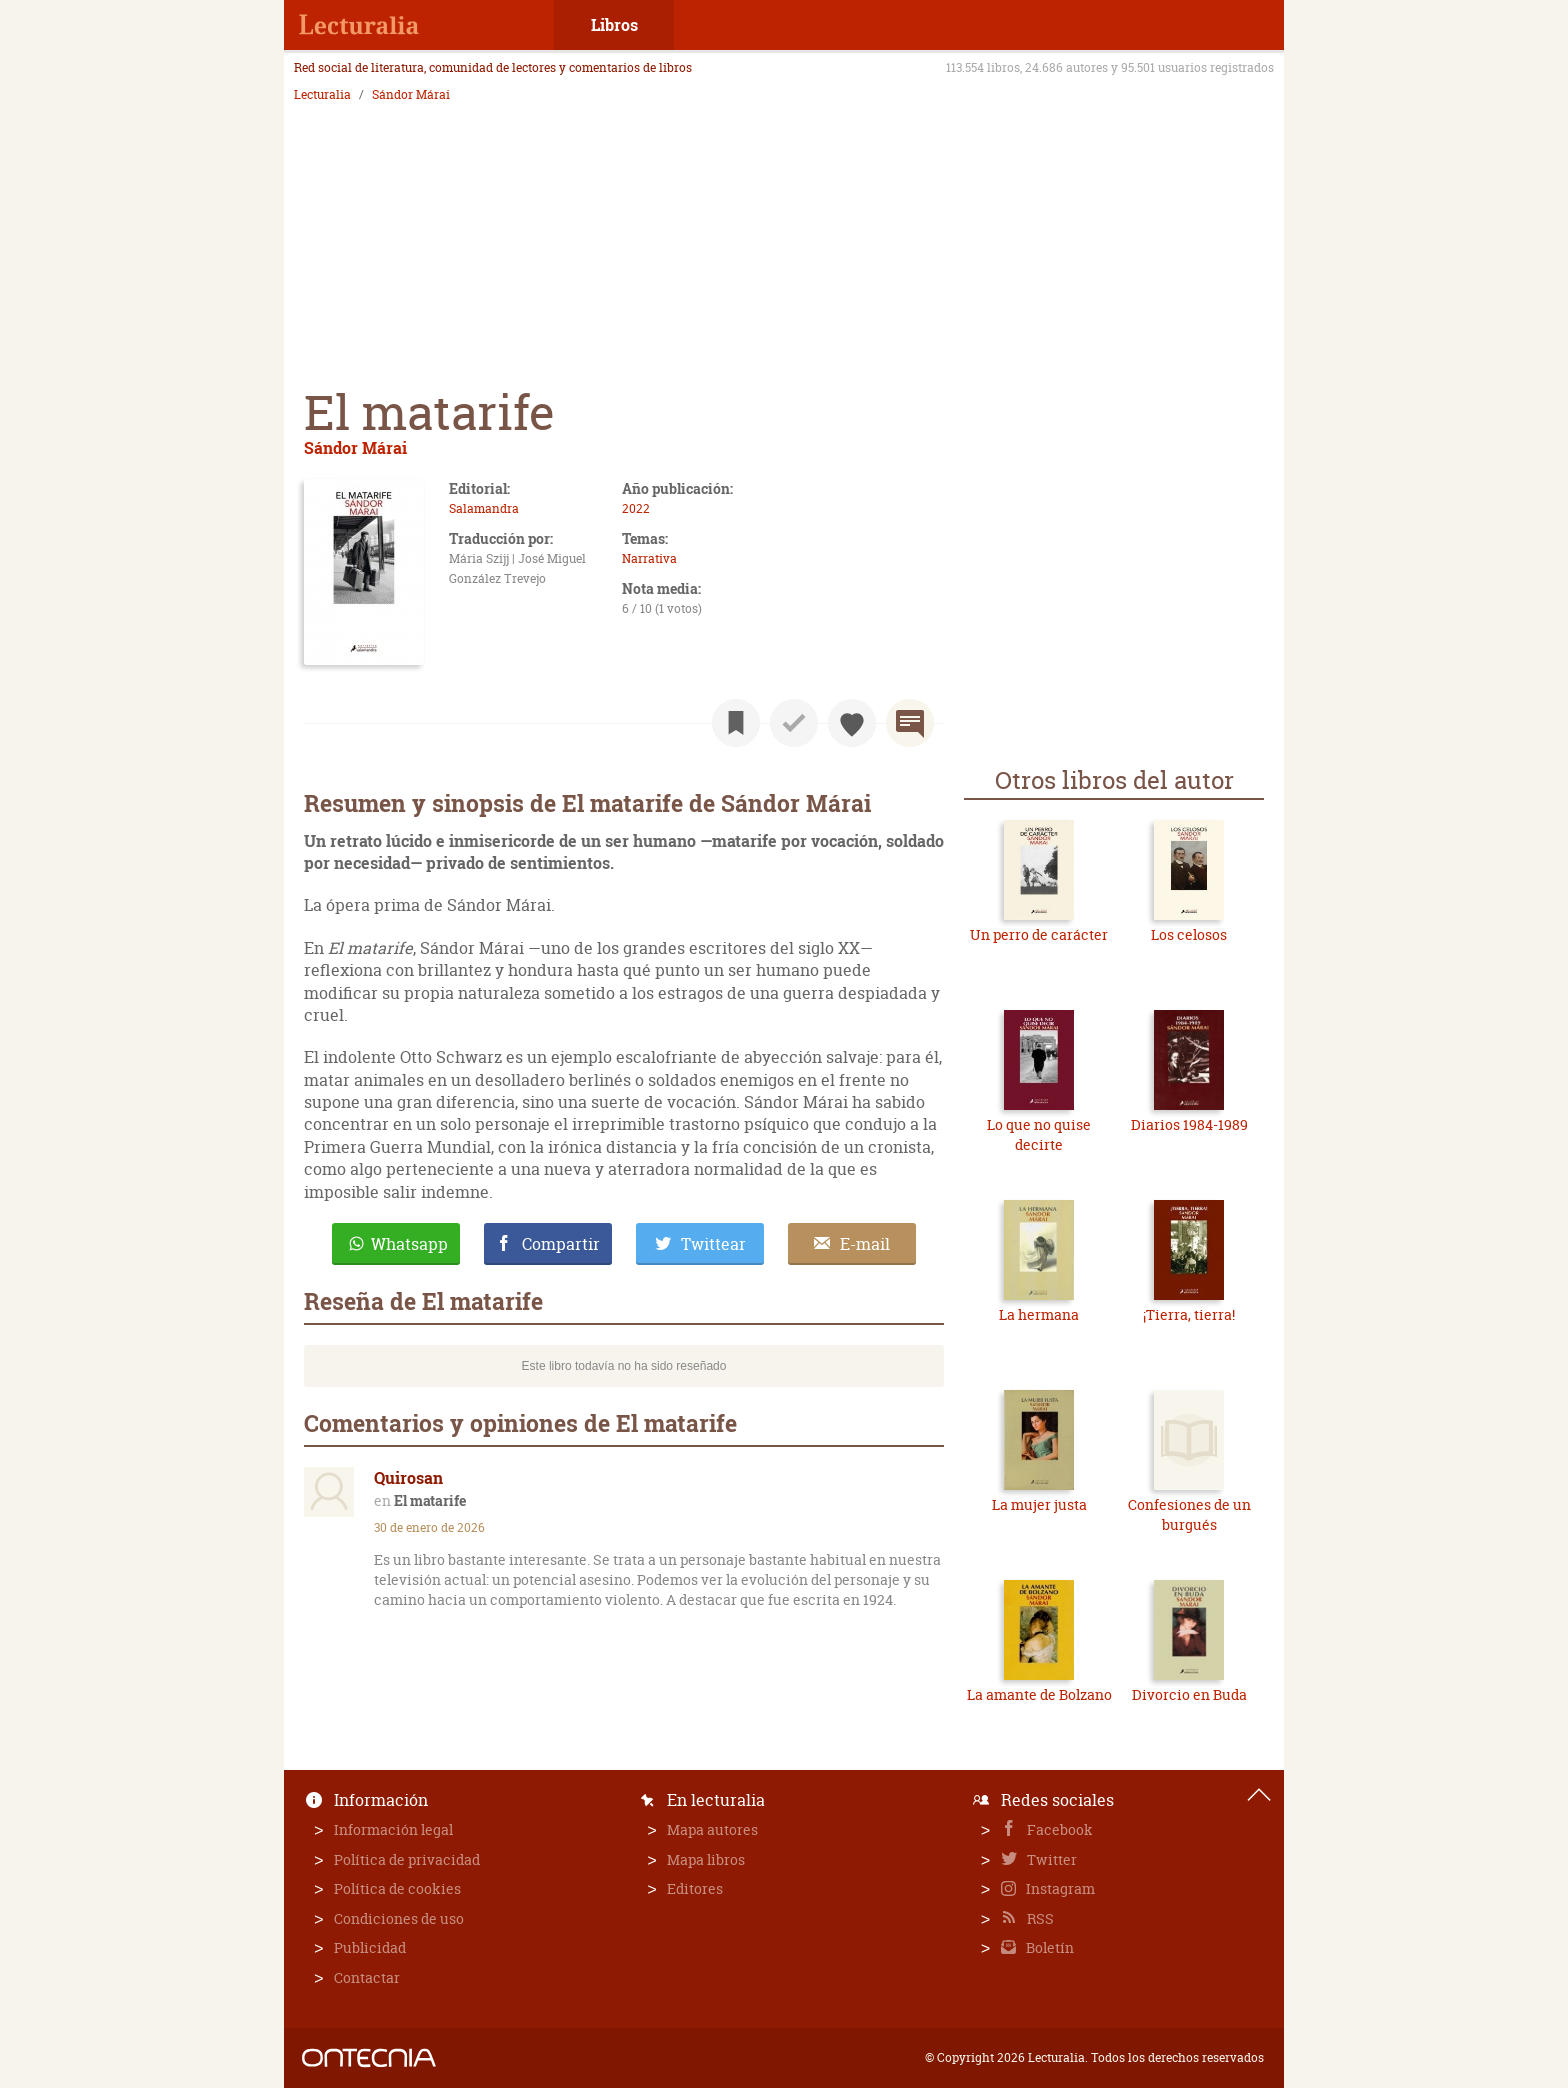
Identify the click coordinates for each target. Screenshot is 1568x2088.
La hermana (1039, 1314)
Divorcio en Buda (1189, 1694)
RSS (1039, 1918)
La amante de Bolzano (1039, 1694)
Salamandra (484, 508)
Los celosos (1189, 934)
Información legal (393, 1829)
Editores (695, 1888)
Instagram (1059, 1888)
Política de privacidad (407, 1859)
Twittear (713, 1244)
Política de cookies (397, 1888)
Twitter (1050, 1859)
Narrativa (649, 558)
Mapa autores (712, 1829)
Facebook (1058, 1829)
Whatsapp (409, 1244)
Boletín (1048, 1947)
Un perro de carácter (1039, 934)
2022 (636, 508)
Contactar (367, 1977)
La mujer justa (1039, 1504)
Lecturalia (322, 95)
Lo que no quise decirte (1039, 1134)
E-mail (865, 1244)
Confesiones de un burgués (1189, 1514)
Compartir (561, 1244)
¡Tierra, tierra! (1189, 1314)
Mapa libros (706, 1859)
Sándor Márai (411, 95)
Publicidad (370, 1947)
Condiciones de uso (399, 1918)
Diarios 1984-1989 (1189, 1124)
